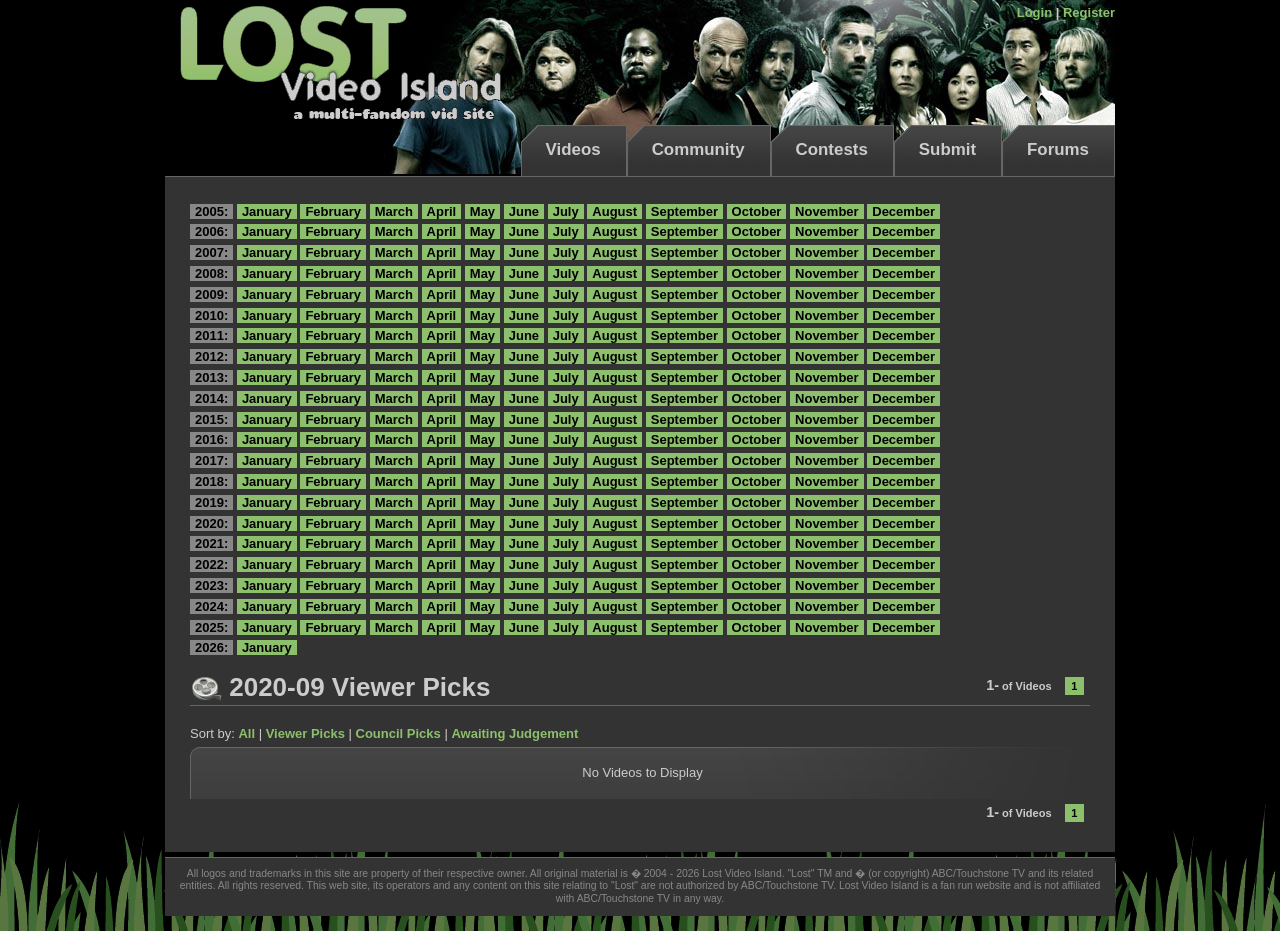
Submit (947, 149)
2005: (211, 211)
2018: (211, 481)
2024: (211, 606)
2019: (211, 502)
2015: (211, 419)
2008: (211, 273)
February (333, 211)
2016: (211, 439)
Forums (1058, 149)
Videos (573, 149)
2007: (211, 252)
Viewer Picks (305, 733)
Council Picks (398, 733)
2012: (211, 356)
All (246, 733)
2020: (211, 523)
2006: (211, 231)
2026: (211, 647)
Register (1089, 12)
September (684, 211)
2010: (211, 315)
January (267, 211)
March (394, 211)
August (614, 211)
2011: (211, 335)
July (566, 211)
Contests (832, 149)
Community (698, 149)
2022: (211, 564)
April (442, 211)
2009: (211, 294)
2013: (211, 377)
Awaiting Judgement (514, 733)
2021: (211, 543)
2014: (211, 398)
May (482, 211)
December (903, 211)
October (757, 211)
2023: (211, 585)
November (827, 211)
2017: (211, 460)
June (524, 211)
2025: (211, 627)
